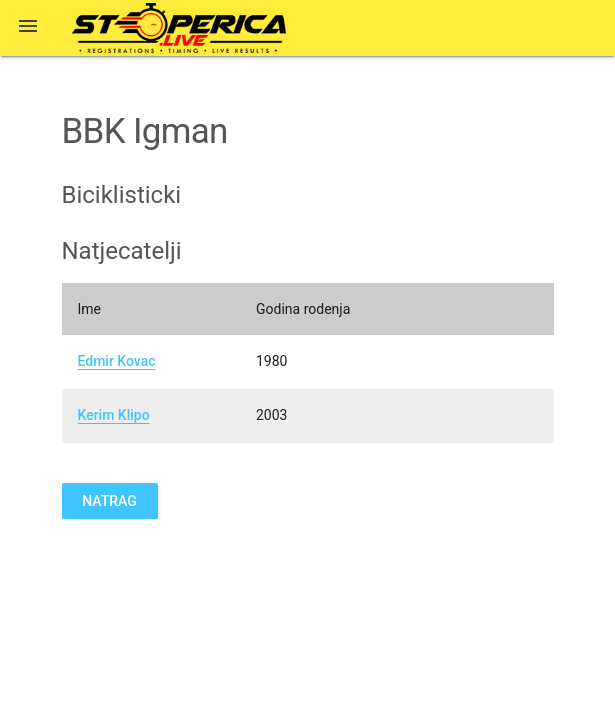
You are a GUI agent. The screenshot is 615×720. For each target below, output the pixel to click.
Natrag (110, 501)
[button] (28, 28)
